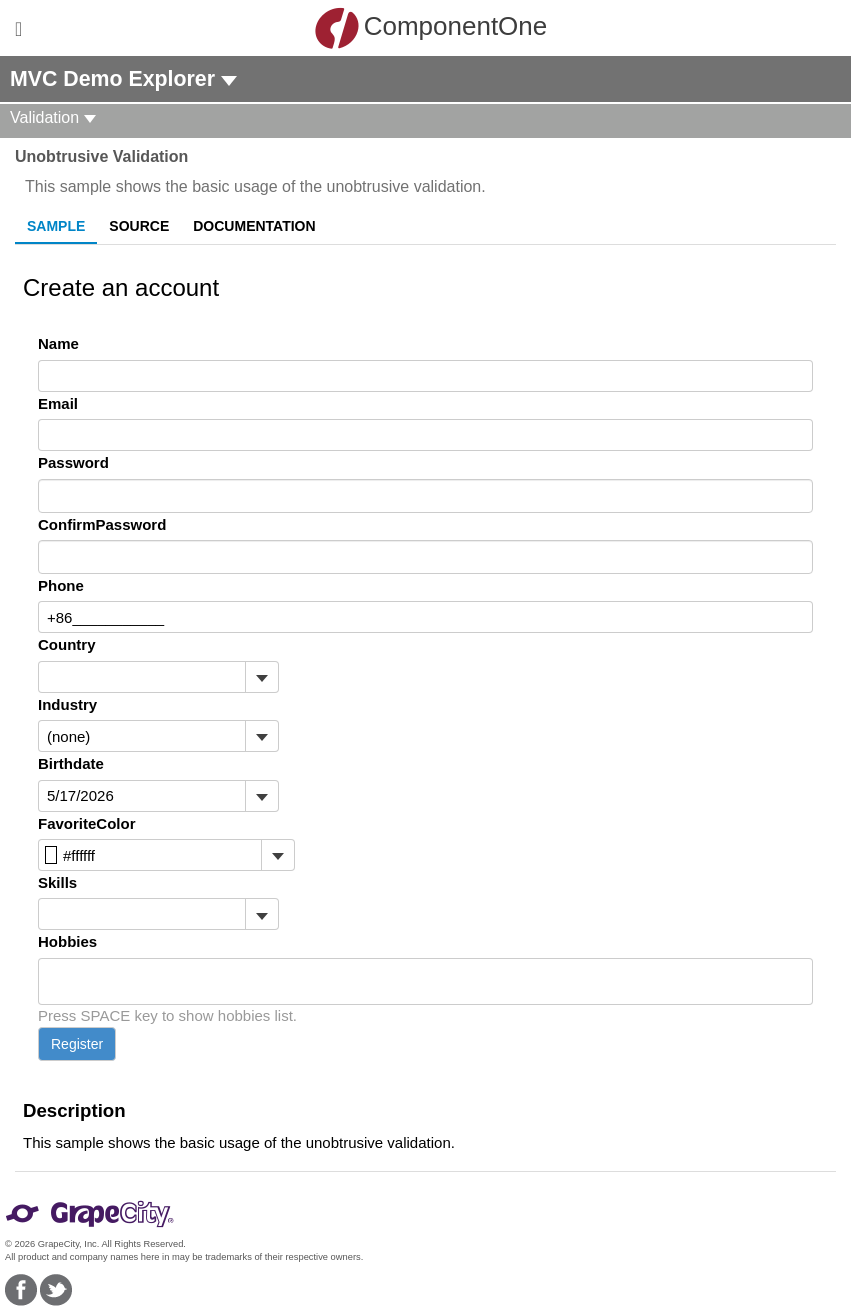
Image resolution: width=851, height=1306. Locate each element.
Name (58, 343)
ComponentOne (431, 28)
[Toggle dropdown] (261, 677)
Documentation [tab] (254, 226)
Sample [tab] (56, 226)
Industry (67, 704)
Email (58, 403)
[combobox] (142, 677)
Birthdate (71, 763)
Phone (61, 585)
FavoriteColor (87, 823)
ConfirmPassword (102, 524)
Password (73, 462)
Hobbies (67, 941)
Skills (57, 882)
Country (67, 644)
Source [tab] (139, 226)
